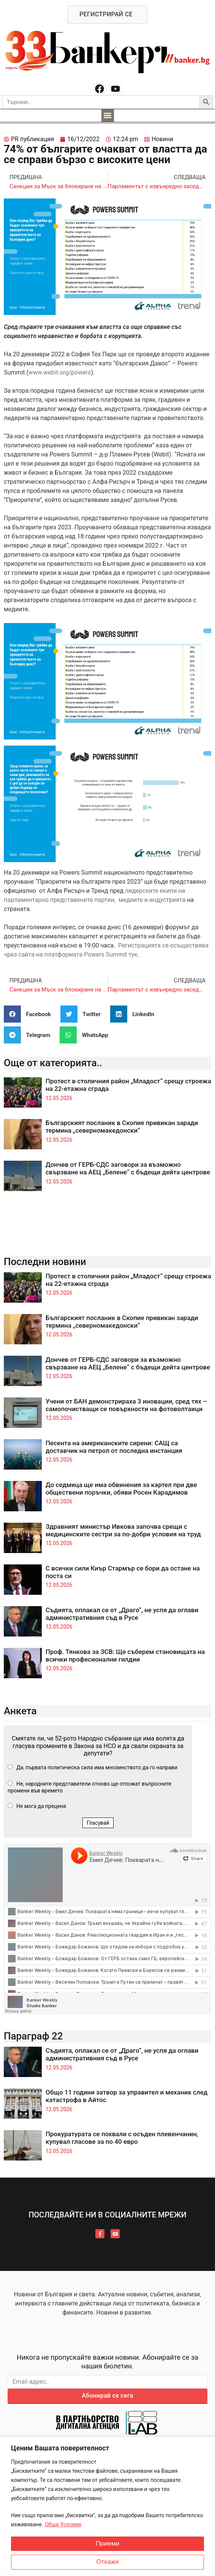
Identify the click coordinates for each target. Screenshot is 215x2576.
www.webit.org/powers (59, 372)
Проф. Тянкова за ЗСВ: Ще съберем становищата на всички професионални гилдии (125, 1655)
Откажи (107, 2562)
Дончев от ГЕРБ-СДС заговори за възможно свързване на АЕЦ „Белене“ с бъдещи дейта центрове (128, 1168)
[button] (107, 115)
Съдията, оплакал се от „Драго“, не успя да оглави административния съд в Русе (122, 1613)
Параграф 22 (33, 2036)
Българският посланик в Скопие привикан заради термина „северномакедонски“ (122, 1126)
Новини (162, 139)
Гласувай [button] (98, 1823)
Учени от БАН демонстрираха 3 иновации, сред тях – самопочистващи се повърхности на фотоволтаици (126, 1405)
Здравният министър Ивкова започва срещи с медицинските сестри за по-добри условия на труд (123, 1530)
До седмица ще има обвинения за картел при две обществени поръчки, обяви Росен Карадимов (121, 1488)
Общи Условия (63, 2524)
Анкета (20, 1711)
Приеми (107, 2544)
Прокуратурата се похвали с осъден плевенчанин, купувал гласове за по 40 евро (122, 2137)
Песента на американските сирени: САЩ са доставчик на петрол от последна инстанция (114, 1446)
